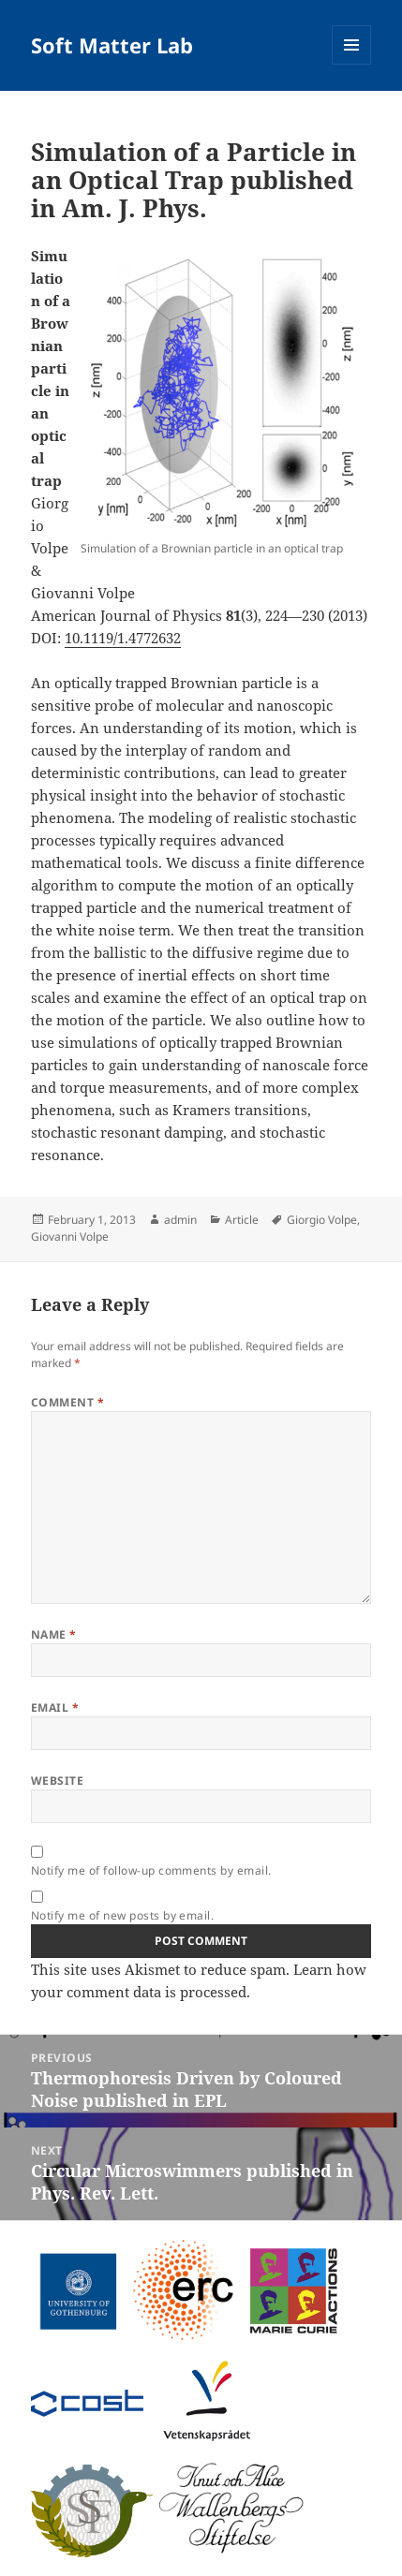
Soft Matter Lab (112, 45)
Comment (67, 1402)
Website (57, 1780)
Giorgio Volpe (322, 1220)
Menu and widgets (352, 64)
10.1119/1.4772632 (123, 637)
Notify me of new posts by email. (122, 1915)
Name (54, 1634)
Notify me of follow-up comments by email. (151, 1870)
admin (180, 1220)
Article (242, 1220)
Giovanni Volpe (70, 1236)
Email (55, 1707)
